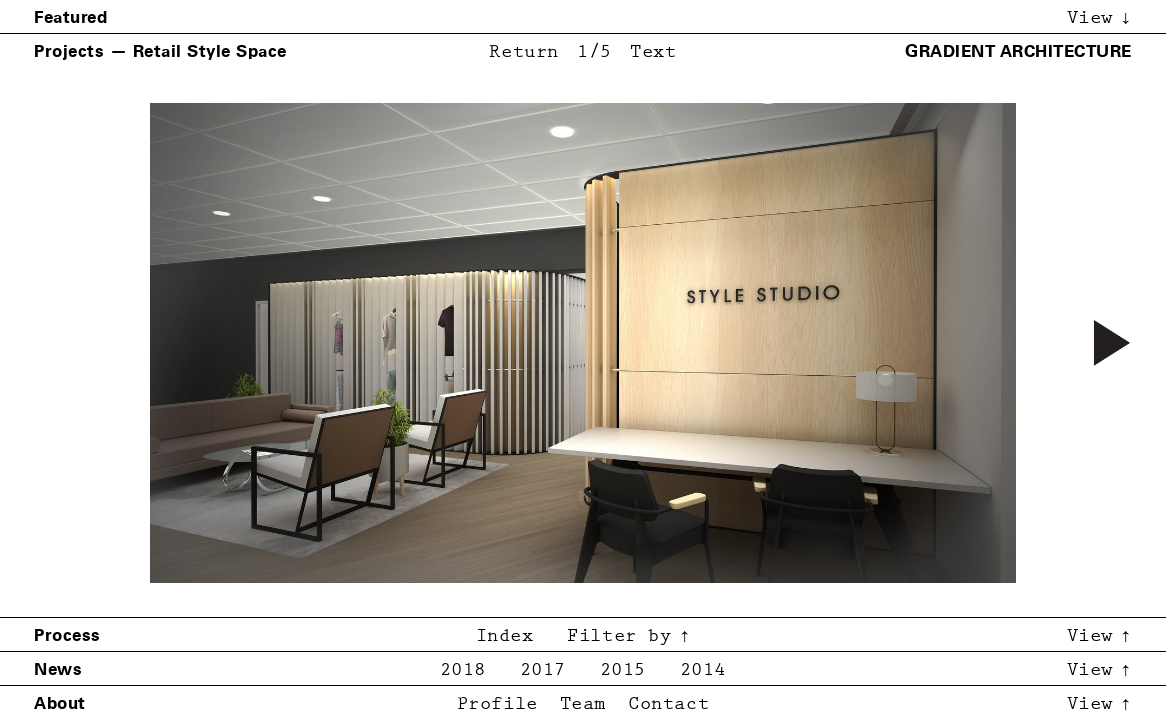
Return (523, 52)
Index (505, 636)
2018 (463, 670)
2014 (703, 670)
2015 (623, 670)
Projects (69, 51)
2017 (543, 670)
